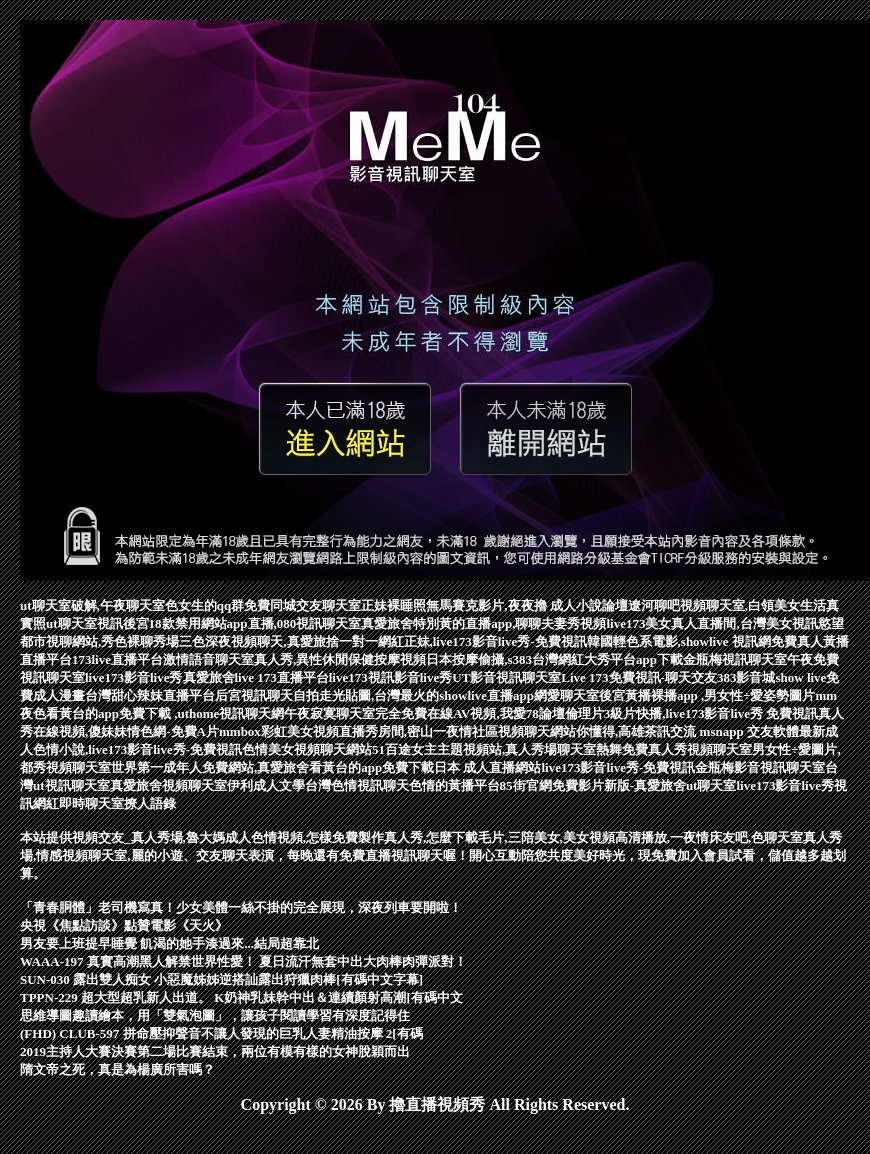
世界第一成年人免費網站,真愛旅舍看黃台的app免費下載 (272, 767)
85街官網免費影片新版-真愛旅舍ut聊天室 (618, 785)
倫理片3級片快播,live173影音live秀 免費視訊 (692, 713)
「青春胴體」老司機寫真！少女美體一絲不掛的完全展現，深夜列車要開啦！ (241, 907)
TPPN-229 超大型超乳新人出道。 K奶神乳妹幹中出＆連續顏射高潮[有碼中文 (241, 997)
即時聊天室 (91, 803)
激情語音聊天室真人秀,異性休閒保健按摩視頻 (294, 659)
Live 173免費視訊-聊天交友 (639, 677)
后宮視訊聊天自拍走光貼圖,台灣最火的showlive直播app (374, 695)
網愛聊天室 (566, 695)
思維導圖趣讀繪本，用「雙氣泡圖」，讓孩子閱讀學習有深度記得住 (215, 1015)
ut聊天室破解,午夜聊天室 (92, 605)
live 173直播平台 (282, 677)
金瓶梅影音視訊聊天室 (760, 767)
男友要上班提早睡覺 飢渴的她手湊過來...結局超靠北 (169, 943)
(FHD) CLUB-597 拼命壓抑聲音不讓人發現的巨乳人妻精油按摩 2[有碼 (221, 1033)
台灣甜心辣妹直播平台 (150, 695)
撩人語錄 (150, 803)
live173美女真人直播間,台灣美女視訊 (712, 623)
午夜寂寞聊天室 (329, 713)
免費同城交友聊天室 (302, 605)
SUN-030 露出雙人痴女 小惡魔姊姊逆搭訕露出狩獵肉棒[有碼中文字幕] (221, 979)
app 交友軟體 (761, 731)
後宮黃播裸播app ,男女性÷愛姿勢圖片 (707, 695)
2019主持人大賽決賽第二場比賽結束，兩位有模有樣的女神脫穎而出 (215, 1051)
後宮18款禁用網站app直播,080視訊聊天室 (242, 623)
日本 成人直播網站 (487, 767)
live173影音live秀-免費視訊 (618, 767)
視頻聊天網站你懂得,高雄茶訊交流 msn (610, 731)
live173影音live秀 (134, 677)
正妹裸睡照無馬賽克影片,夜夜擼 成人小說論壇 (494, 605)
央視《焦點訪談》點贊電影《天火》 (124, 925)
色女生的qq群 (204, 605)
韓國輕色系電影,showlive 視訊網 (679, 641)
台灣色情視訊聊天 (357, 785)
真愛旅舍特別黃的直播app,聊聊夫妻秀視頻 (483, 623)
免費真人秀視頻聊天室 (687, 749)
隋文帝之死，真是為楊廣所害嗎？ (117, 1069)
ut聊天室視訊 (84, 623)
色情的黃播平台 (454, 785)
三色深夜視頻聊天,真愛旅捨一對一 (278, 641)
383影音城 (746, 677)
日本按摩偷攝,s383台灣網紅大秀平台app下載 (554, 659)
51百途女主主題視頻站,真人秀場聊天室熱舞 (497, 749)
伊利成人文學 (266, 785)
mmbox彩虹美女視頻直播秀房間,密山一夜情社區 (358, 731)
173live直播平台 (117, 659)
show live (800, 677)
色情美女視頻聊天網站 (307, 749)
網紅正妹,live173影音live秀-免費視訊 (482, 641)
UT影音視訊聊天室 (506, 677)
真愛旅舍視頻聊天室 (168, 785)
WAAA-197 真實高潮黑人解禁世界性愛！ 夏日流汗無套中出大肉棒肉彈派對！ (243, 961)
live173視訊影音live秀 (391, 677)
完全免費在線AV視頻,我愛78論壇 (469, 713)
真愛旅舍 (209, 677)
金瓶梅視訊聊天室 (735, 659)
